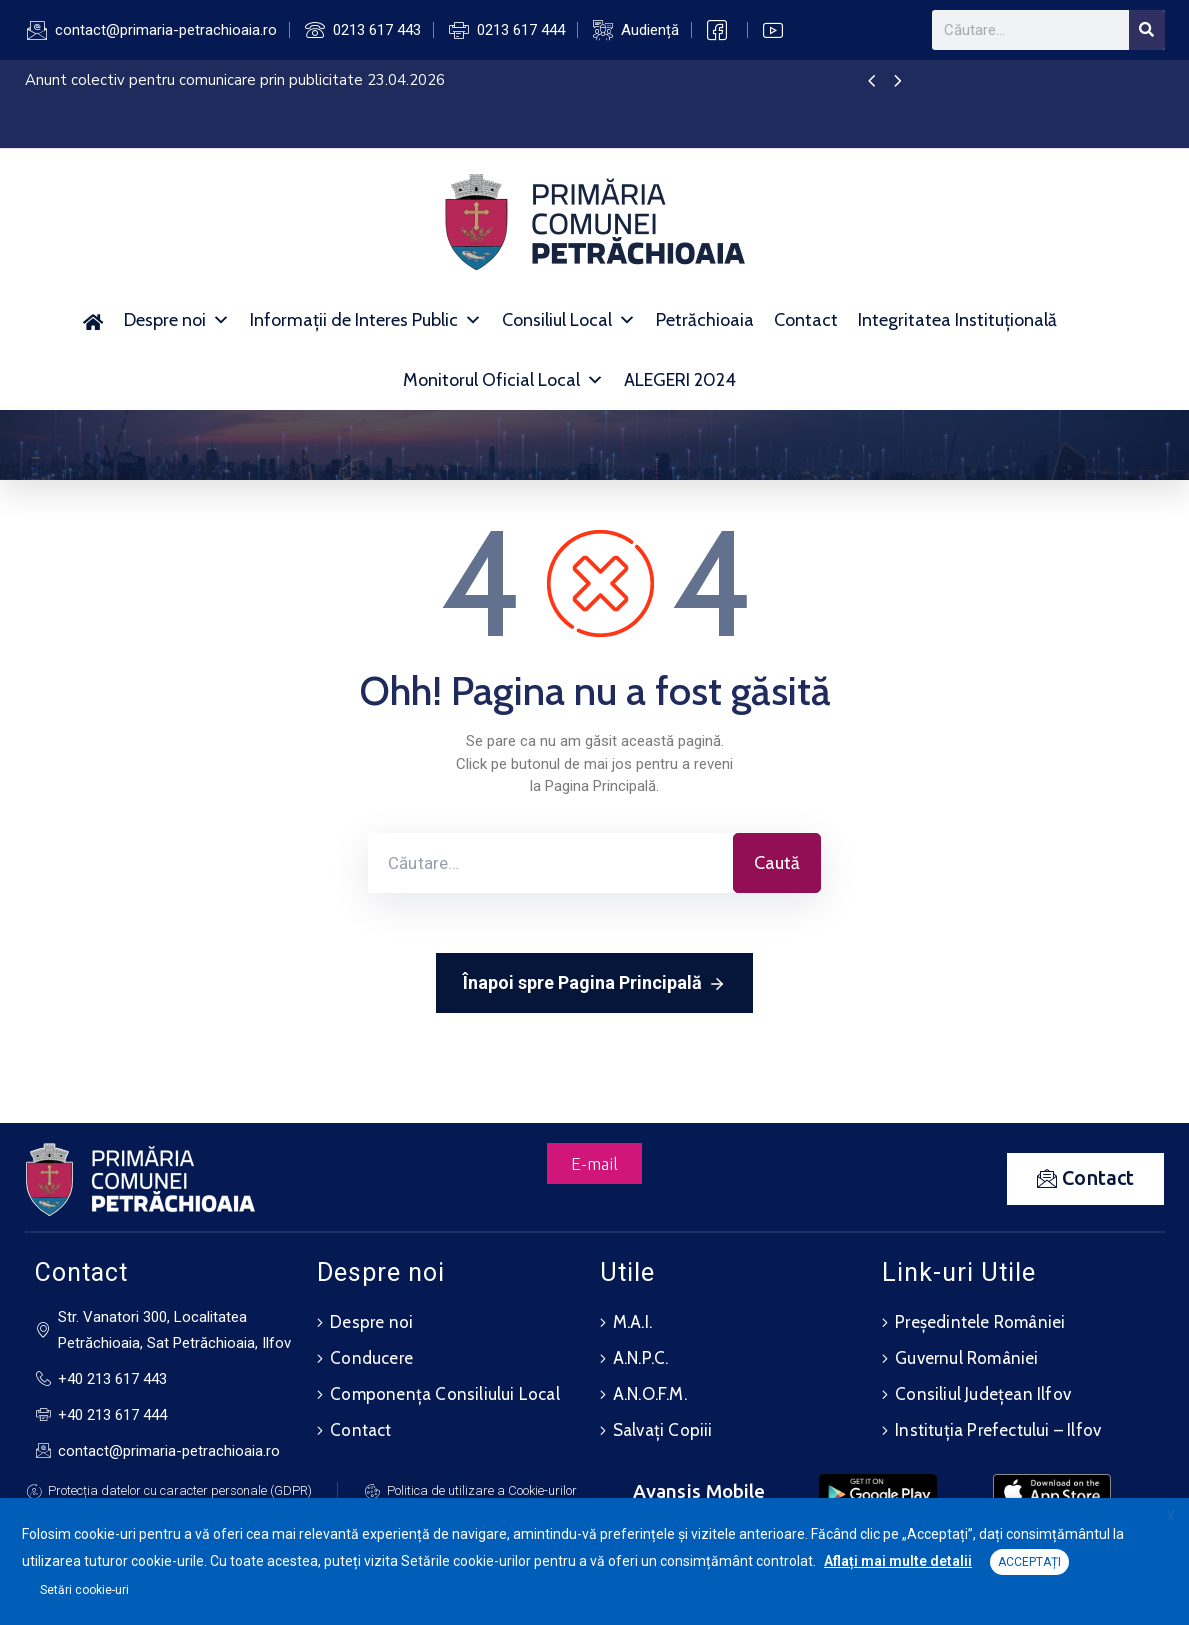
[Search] (1147, 30)
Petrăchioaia (705, 320)
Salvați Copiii (663, 1430)
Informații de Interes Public (366, 320)
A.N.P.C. (641, 1358)
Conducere (371, 1358)
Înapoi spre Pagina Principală (594, 984)
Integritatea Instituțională (957, 320)
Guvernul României (966, 1358)
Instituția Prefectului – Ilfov (998, 1430)
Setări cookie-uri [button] (84, 1590)
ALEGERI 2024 (680, 380)
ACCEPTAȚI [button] (1029, 1562)
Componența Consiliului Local (445, 1394)
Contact (806, 320)
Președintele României (980, 1322)
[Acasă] (93, 320)
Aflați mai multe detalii (898, 1561)
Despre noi (177, 320)
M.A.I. (632, 1322)
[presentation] (871, 82)
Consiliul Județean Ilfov (983, 1394)
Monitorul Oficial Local (503, 380)
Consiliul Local (569, 320)
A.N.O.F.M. (650, 1394)
